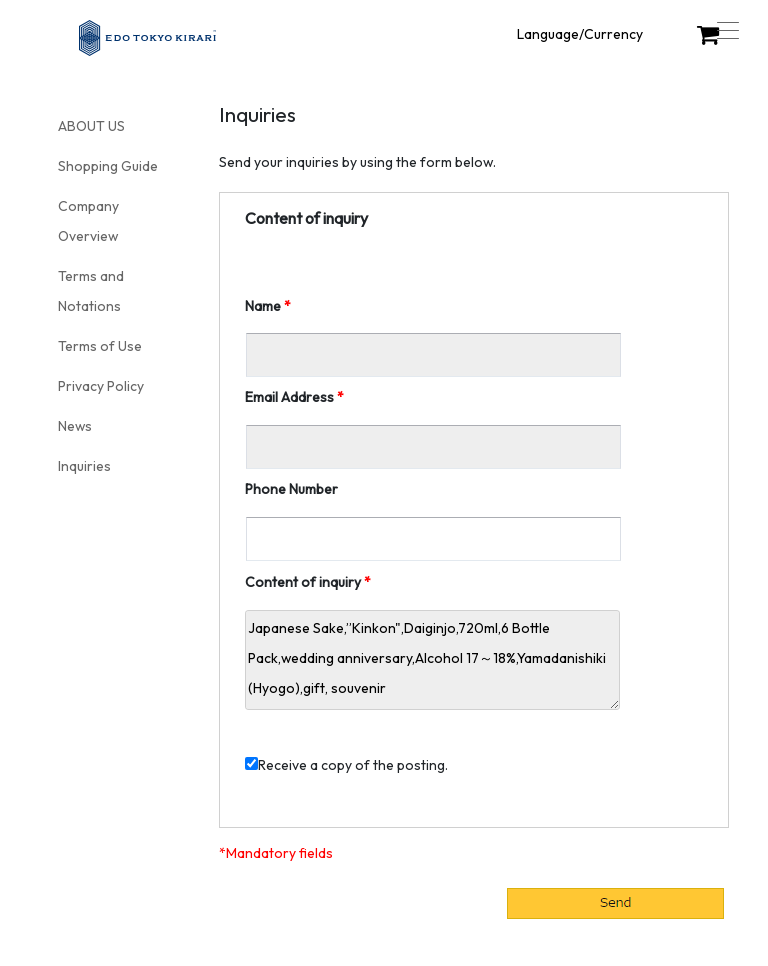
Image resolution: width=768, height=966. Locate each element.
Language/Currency (580, 34)
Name (263, 306)
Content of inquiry (303, 582)
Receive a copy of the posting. (346, 765)
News (75, 426)
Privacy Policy (101, 386)
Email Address (289, 397)
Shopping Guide (108, 166)
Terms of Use (100, 346)
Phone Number (291, 489)
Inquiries (84, 466)
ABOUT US (91, 126)
